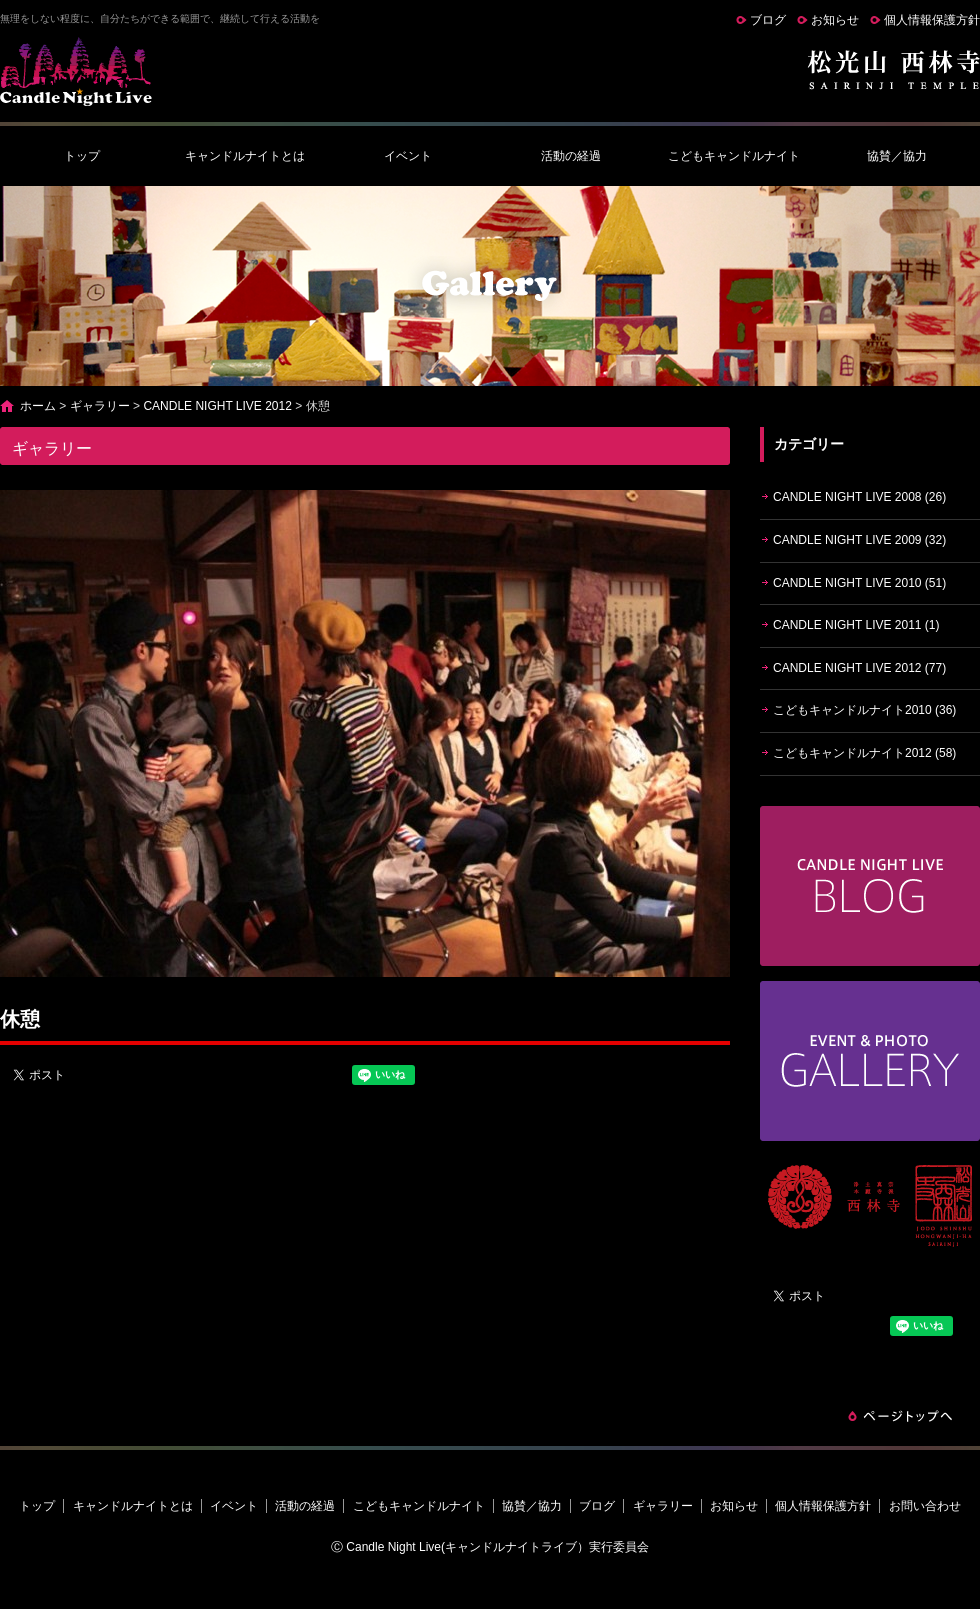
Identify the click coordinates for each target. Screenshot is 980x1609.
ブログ (768, 20)
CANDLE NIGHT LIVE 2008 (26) (859, 497)
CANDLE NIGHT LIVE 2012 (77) (859, 668)
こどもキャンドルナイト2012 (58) (864, 753)
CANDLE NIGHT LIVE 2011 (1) (856, 625)
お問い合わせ (925, 1506)
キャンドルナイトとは (245, 156)
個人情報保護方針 (932, 20)
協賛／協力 (897, 156)
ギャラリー (100, 406)
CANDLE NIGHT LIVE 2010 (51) (859, 583)
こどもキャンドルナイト (734, 156)
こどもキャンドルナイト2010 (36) (864, 710)
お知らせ (835, 20)
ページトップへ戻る (900, 1416)
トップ (82, 156)
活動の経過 (571, 156)
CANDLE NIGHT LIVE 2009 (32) (859, 540)
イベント (408, 156)
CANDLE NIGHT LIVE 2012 (217, 406)
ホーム (38, 406)
